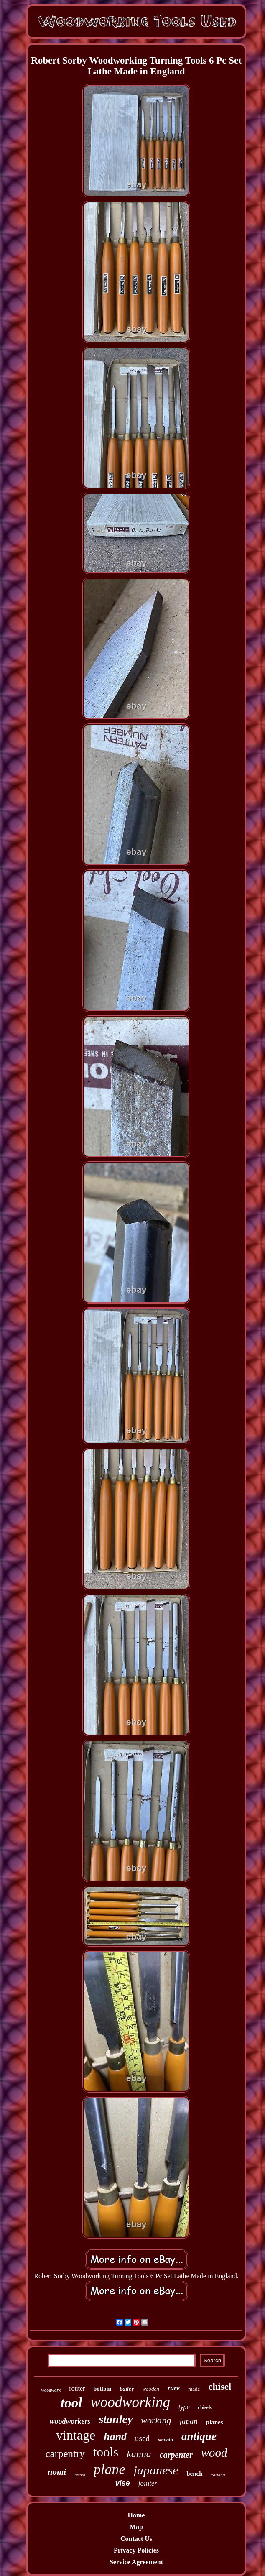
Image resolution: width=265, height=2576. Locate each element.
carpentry (64, 2453)
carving (218, 2474)
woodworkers (69, 2421)
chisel (219, 2387)
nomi (57, 2472)
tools (105, 2452)
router (77, 2388)
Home (136, 2515)
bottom (102, 2389)
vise (122, 2483)
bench (194, 2473)
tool (71, 2402)
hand (115, 2436)
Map (136, 2526)
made (194, 2389)
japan (188, 2421)
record (79, 2475)
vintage (75, 2435)
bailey (127, 2389)
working (156, 2420)
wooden (150, 2389)
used (142, 2438)
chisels (205, 2407)
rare (174, 2388)
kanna (139, 2453)
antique (199, 2436)
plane (109, 2469)
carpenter (176, 2454)
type (184, 2406)
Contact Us (136, 2538)
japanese (156, 2470)
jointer (147, 2483)
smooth (165, 2440)
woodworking (130, 2402)
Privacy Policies (136, 2550)
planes (214, 2422)
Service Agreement (136, 2562)
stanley (115, 2418)
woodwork (51, 2389)
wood (214, 2452)
